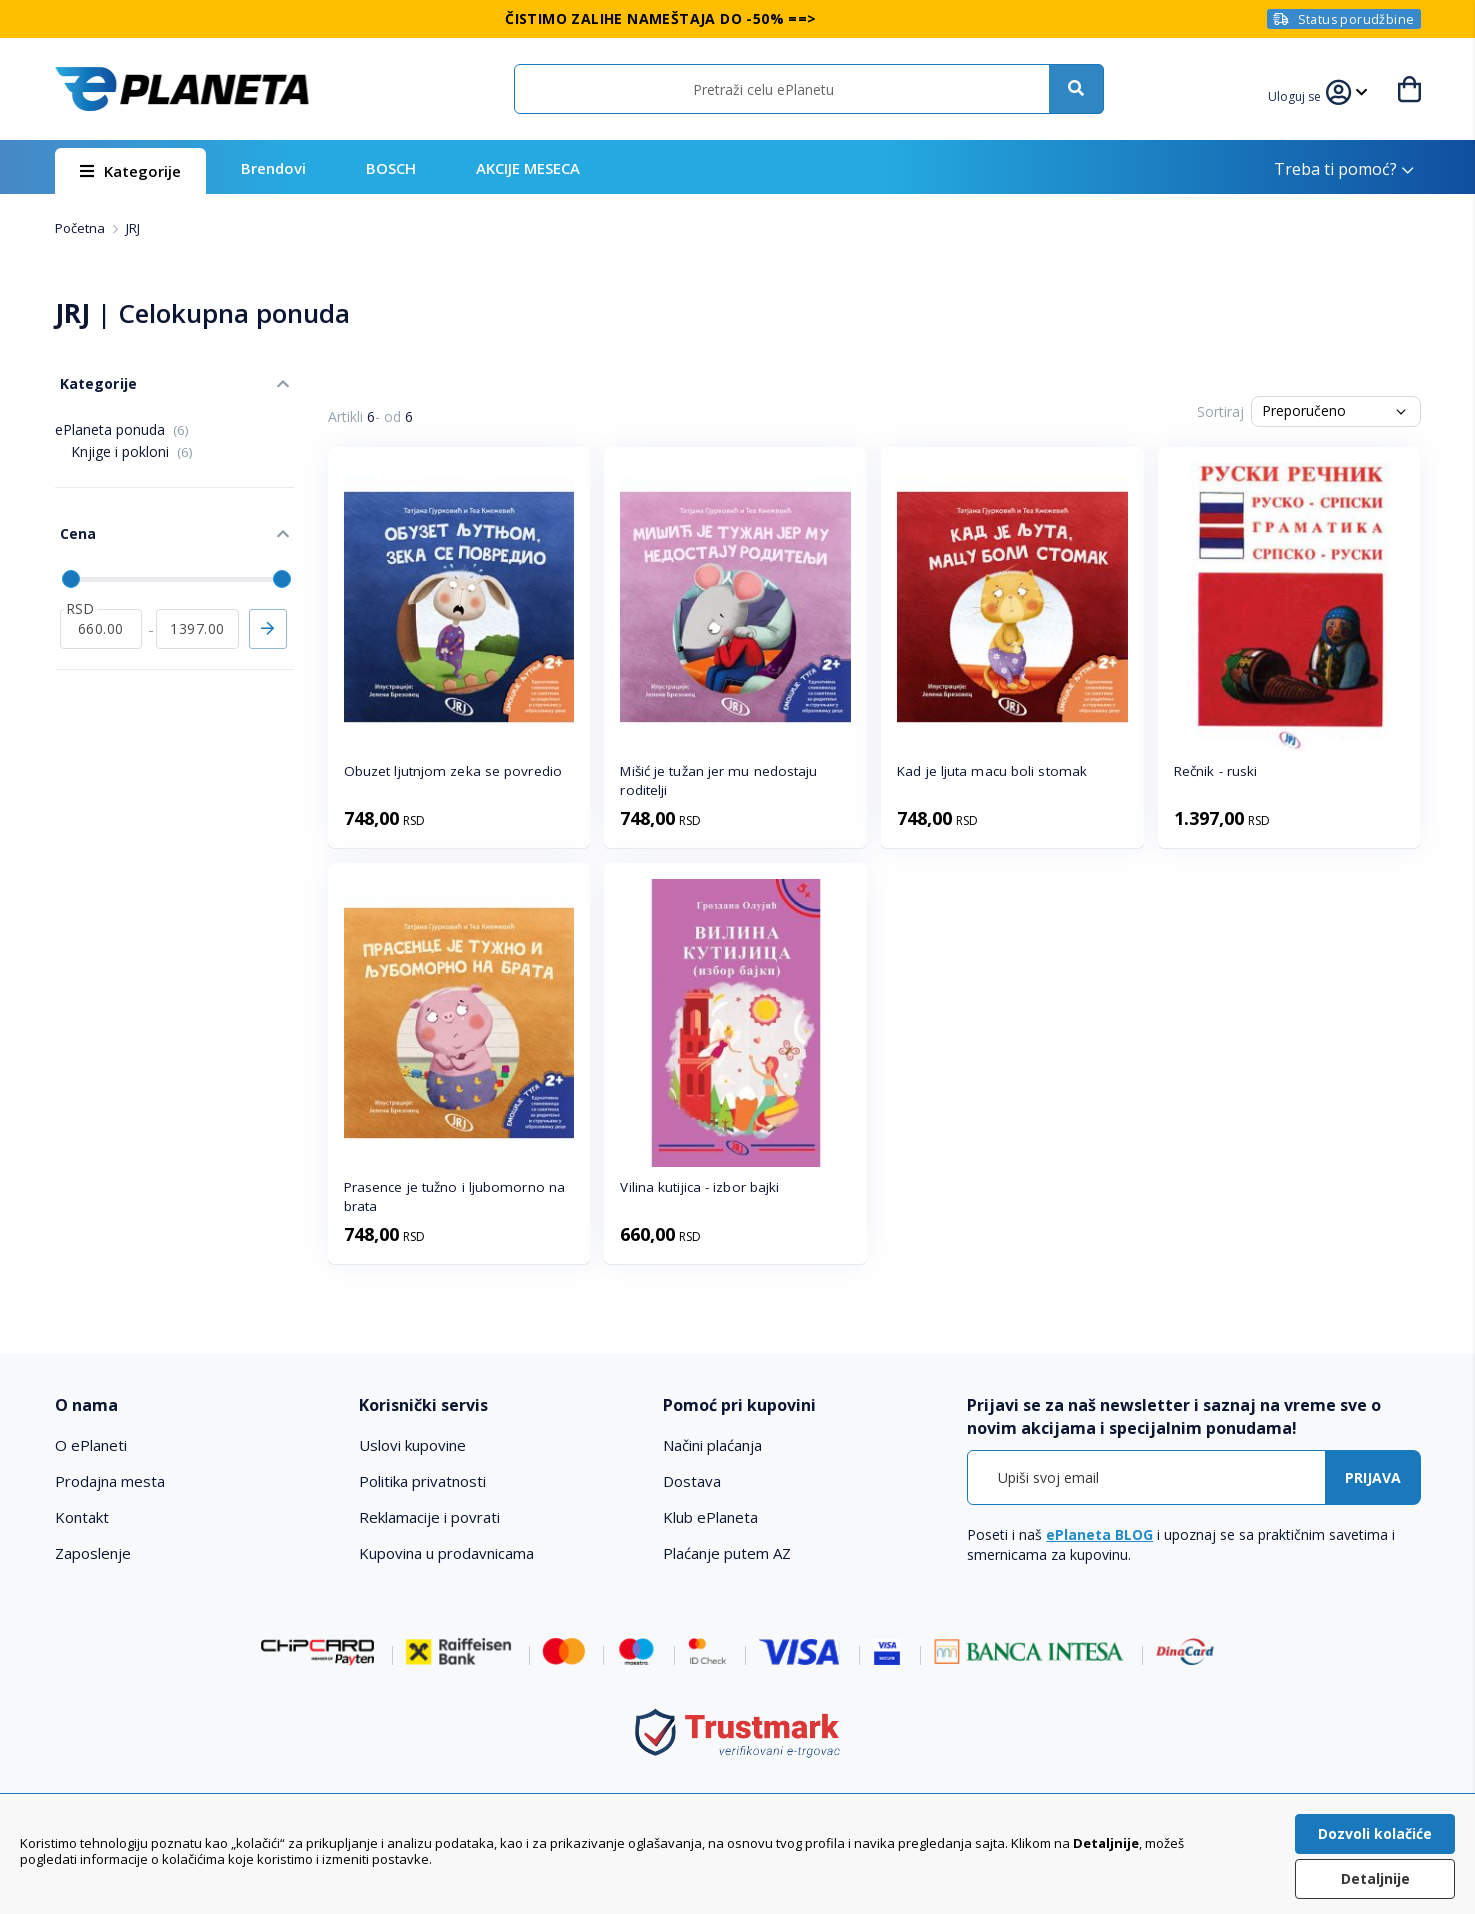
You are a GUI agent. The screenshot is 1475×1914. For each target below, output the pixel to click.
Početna (81, 228)
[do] (197, 611)
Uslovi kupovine (412, 1445)
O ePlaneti (91, 1445)
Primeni (268, 611)
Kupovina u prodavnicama (446, 1553)
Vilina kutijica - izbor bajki (699, 1187)
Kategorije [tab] (93, 378)
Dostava (692, 1481)
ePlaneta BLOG (1099, 1534)
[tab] (193, 1405)
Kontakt (82, 1517)
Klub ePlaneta (710, 1517)
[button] (1298, 94)
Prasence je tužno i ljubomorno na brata (454, 1196)
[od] (101, 611)
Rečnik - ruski (1215, 771)
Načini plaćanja (712, 1445)
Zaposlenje (93, 1553)
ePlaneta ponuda (122, 421)
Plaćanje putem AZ (727, 1553)
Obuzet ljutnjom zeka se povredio (453, 771)
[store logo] (182, 89)
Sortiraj (1220, 411)
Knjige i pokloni (132, 443)
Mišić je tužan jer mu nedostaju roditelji (718, 780)
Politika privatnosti (422, 1481)
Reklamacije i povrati (429, 1517)
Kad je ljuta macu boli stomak (992, 771)
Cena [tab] (73, 520)
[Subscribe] (1373, 1477)
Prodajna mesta (110, 1481)
